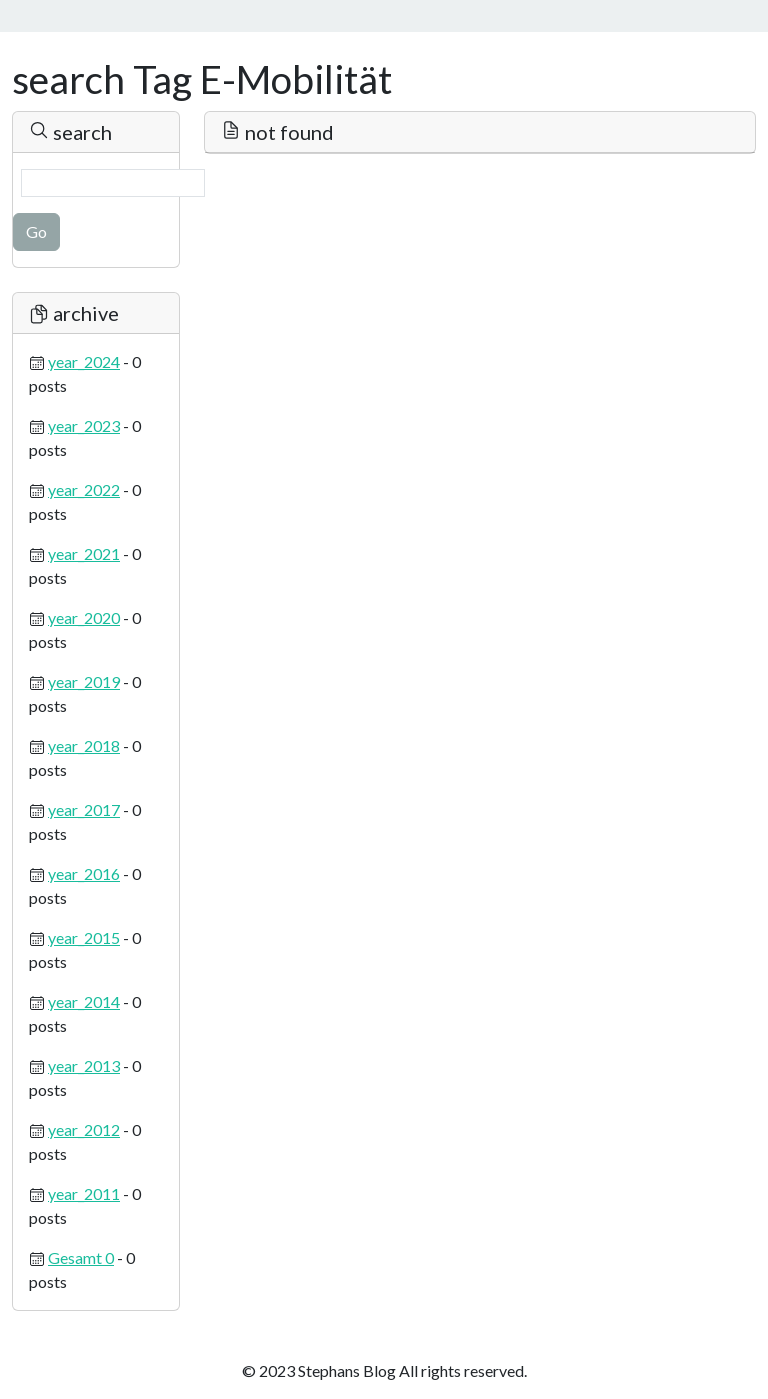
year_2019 (84, 681)
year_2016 (84, 873)
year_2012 (84, 1129)
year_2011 (84, 1193)
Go (36, 231)
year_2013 (84, 1065)
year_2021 (84, 553)
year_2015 (84, 937)
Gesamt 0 (81, 1257)
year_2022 (84, 489)
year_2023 (84, 425)
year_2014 (84, 1001)
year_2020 (84, 617)
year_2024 (84, 361)
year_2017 (84, 809)
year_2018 (84, 745)
